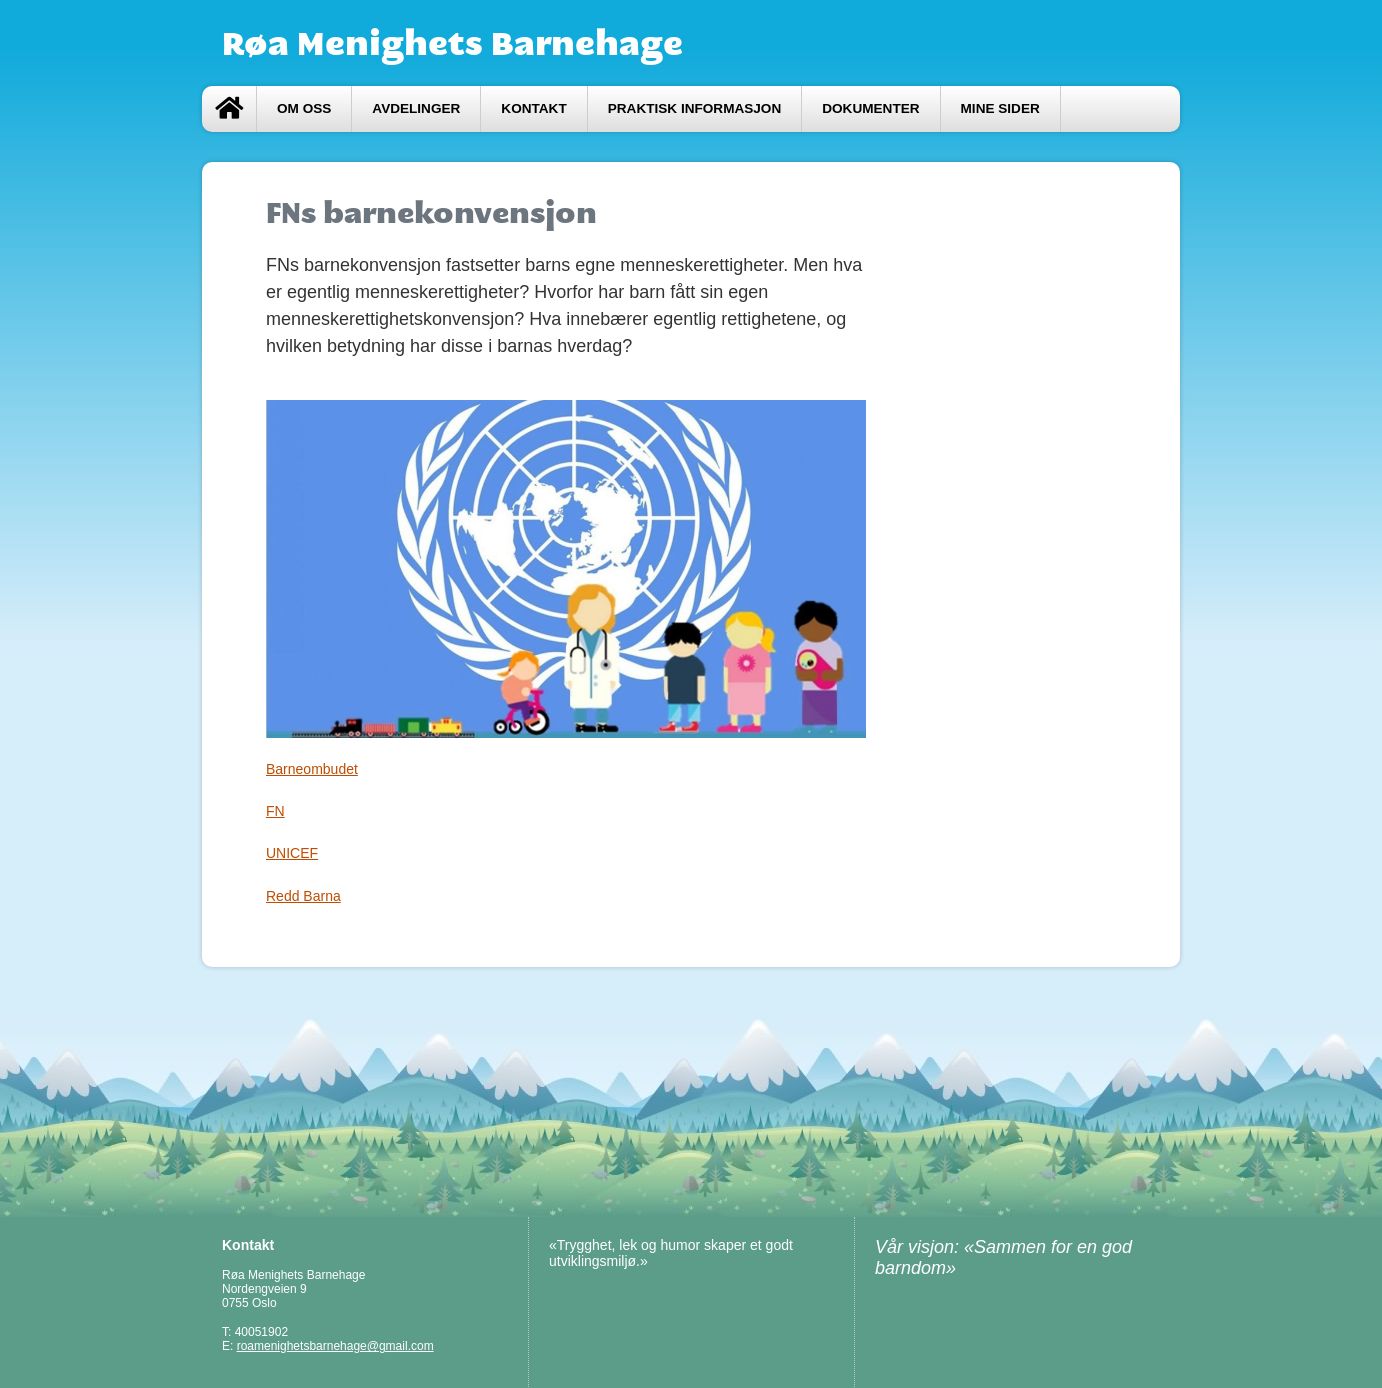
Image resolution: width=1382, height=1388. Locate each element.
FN (275, 811)
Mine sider (1000, 108)
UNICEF (292, 853)
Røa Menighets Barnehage (452, 43)
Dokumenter (870, 108)
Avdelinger (416, 108)
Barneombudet (312, 769)
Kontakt (533, 108)
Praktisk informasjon (695, 108)
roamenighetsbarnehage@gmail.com (335, 1346)
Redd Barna (303, 896)
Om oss (304, 108)
